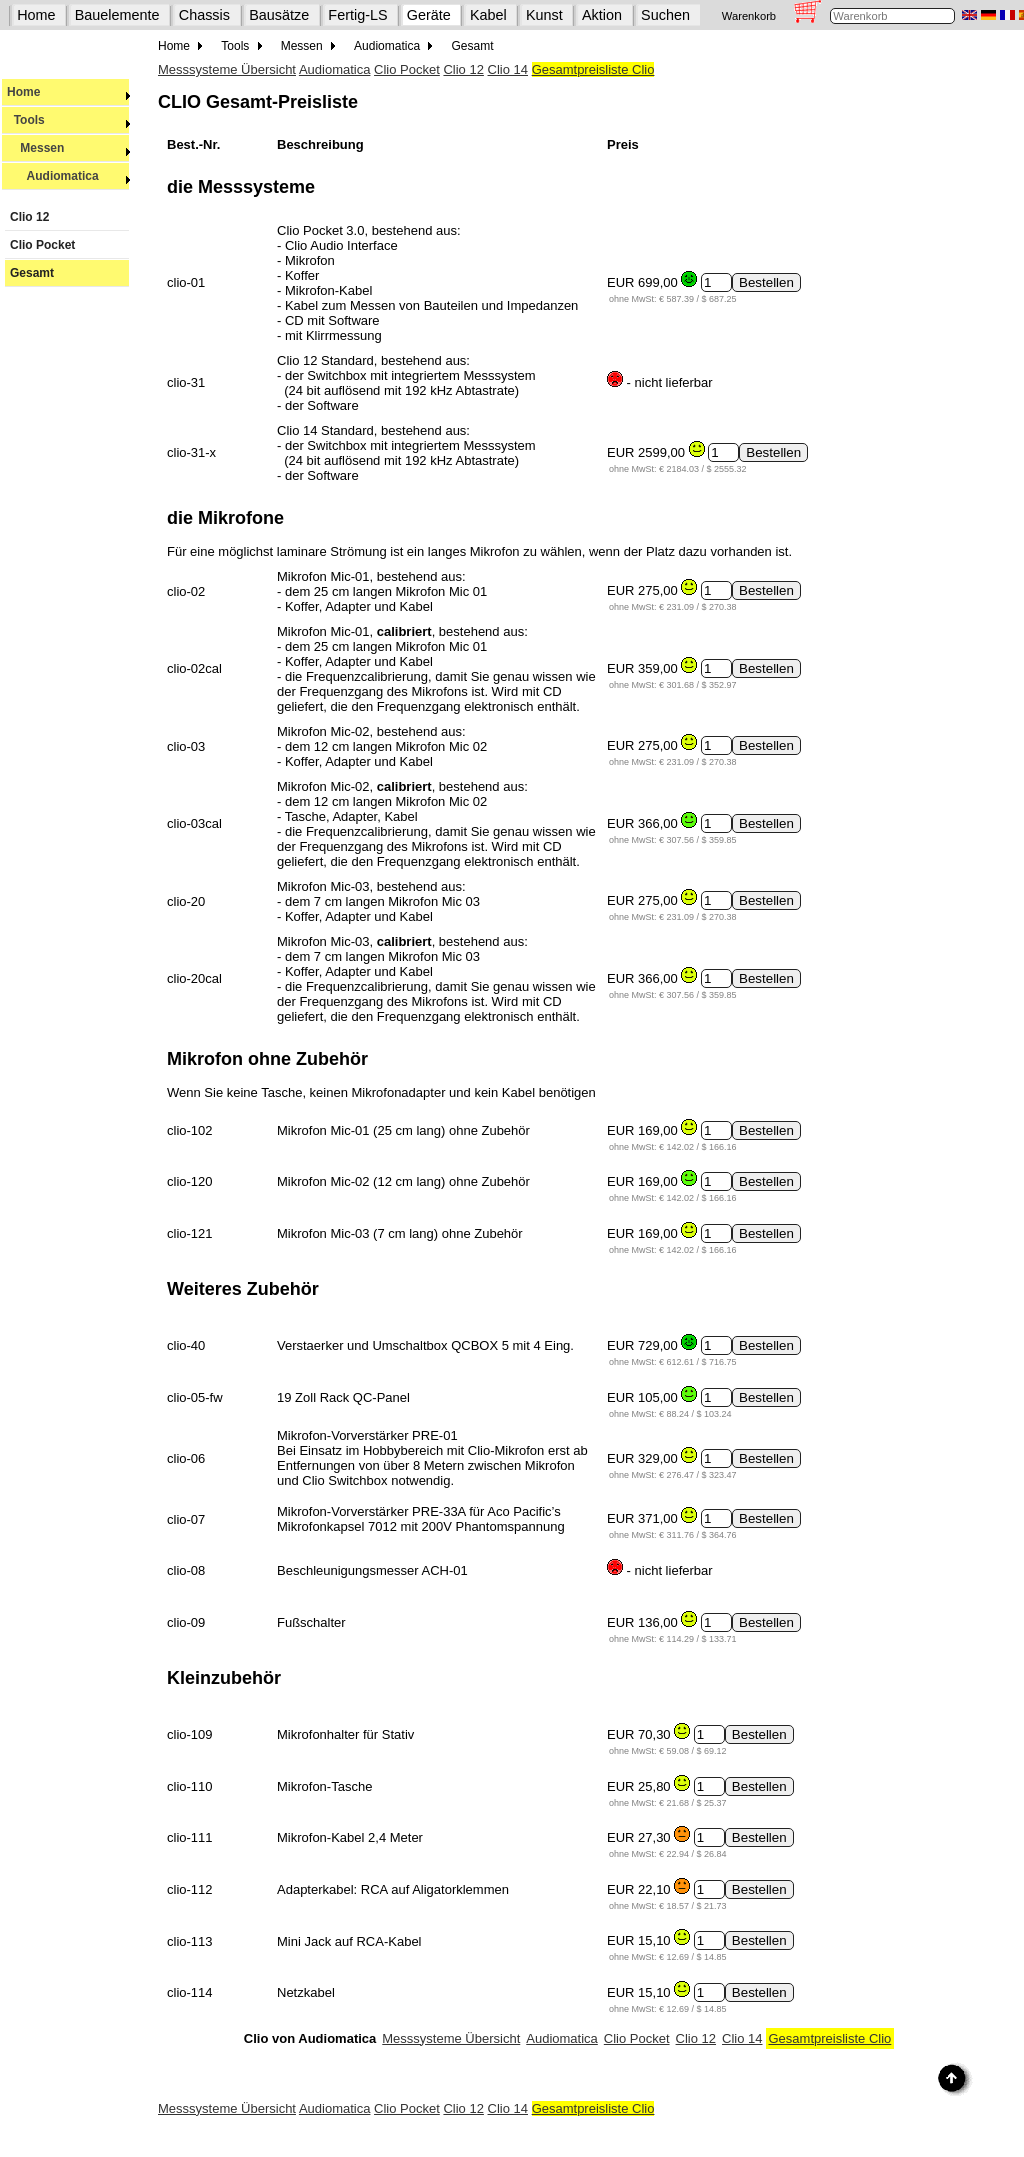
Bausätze (279, 15)
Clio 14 (508, 69)
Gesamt (32, 273)
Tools (69, 120)
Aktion (602, 15)
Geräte (429, 15)
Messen (69, 148)
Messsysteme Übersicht (227, 69)
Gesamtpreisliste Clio (593, 69)
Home (36, 15)
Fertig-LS (357, 15)
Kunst (544, 15)
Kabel (488, 15)
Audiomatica (69, 176)
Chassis (204, 15)
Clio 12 (29, 217)
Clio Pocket (42, 245)
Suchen (665, 15)
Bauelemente (117, 15)
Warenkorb (749, 16)
